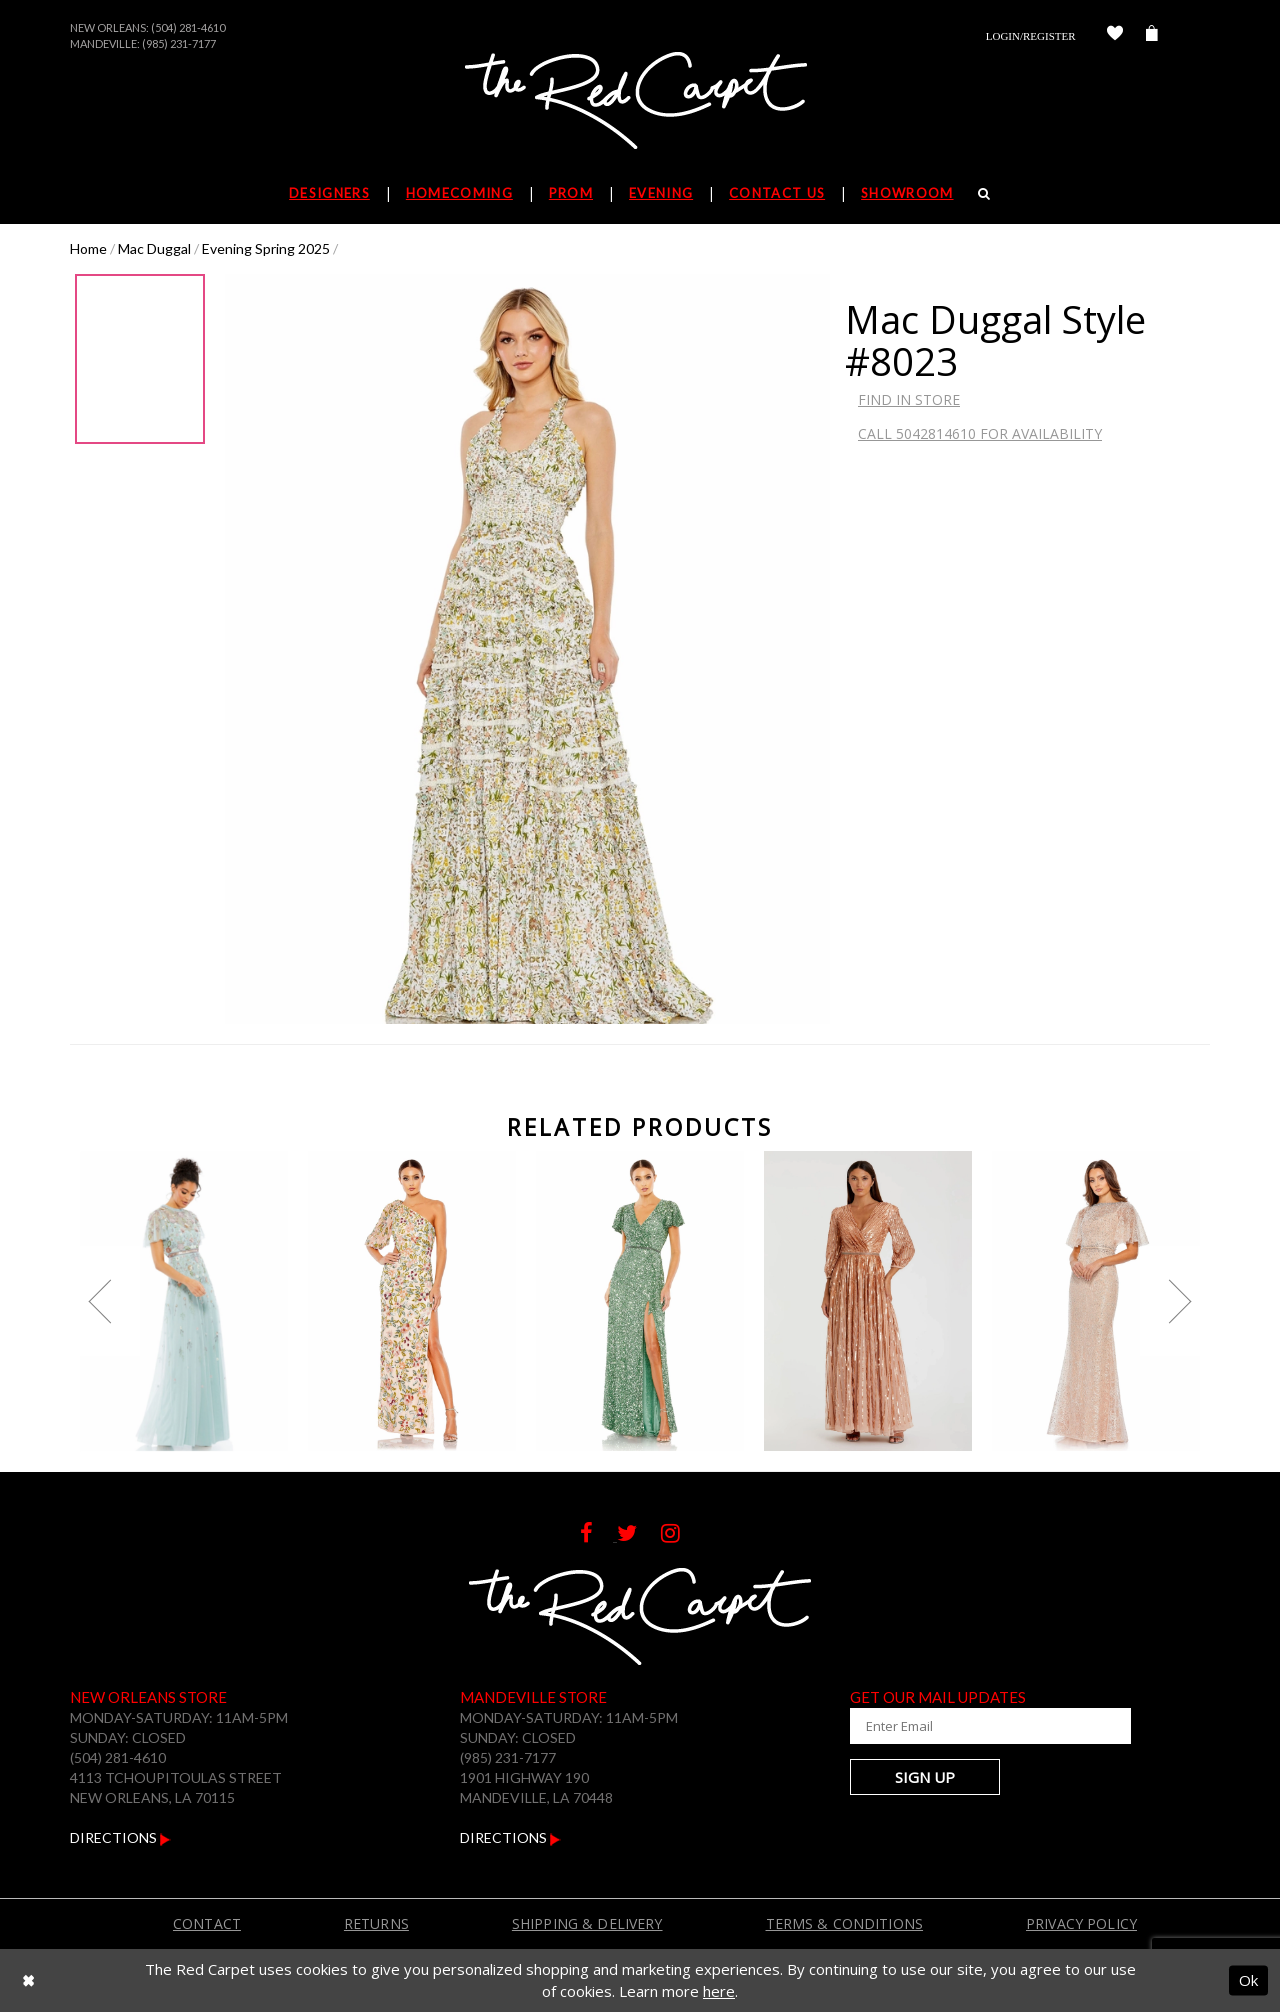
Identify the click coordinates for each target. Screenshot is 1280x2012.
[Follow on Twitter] (639, 1535)
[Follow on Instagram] (680, 1535)
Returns (376, 1923)
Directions (120, 1837)
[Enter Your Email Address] (970, 1726)
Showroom (907, 193)
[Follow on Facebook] (598, 1535)
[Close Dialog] (28, 1980)
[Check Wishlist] (1115, 36)
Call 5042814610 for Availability (980, 433)
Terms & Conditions (845, 1923)
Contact (207, 1923)
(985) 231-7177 (179, 43)
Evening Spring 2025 (266, 248)
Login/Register (1031, 36)
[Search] (984, 193)
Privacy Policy (1081, 1923)
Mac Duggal (154, 248)
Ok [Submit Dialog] (1248, 1980)
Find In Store (909, 399)
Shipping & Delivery (587, 1923)
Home (88, 248)
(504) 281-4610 (188, 27)
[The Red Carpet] (640, 102)
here (719, 1991)
